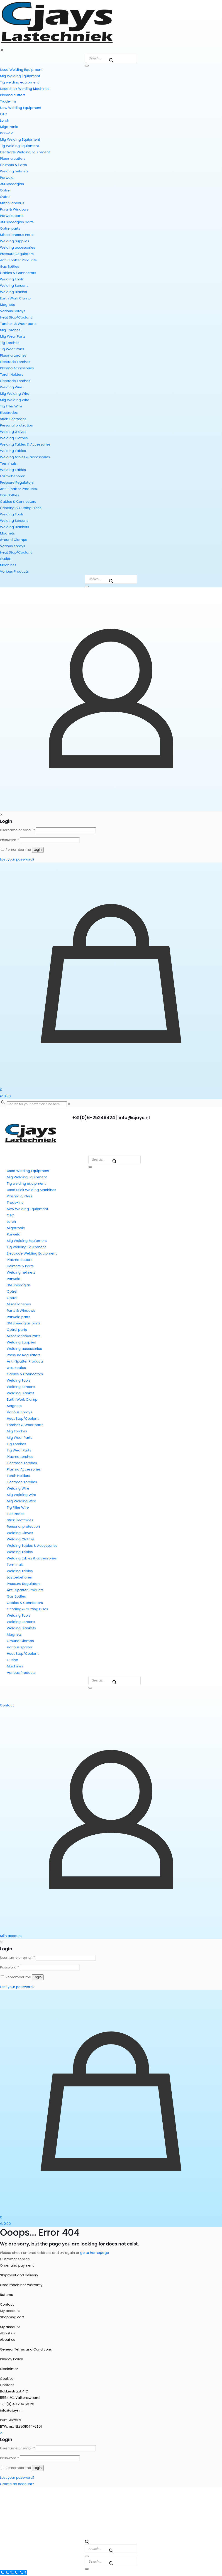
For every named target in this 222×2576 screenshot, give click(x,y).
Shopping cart (12, 2317)
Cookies (6, 2378)
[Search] (87, 2556)
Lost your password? (17, 2477)
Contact (7, 2304)
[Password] (50, 2458)
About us (7, 2339)
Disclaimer (9, 2368)
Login (37, 2468)
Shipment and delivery (19, 2275)
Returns (6, 2294)
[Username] (66, 2448)
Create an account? (17, 2483)
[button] (111, 2282)
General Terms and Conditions (26, 2349)
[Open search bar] (87, 2542)
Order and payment (17, 2265)
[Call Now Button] (13, 2572)
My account (10, 2326)
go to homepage (94, 2252)
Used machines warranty (21, 2284)
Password (9, 2458)
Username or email (17, 2448)
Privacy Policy (11, 2359)
